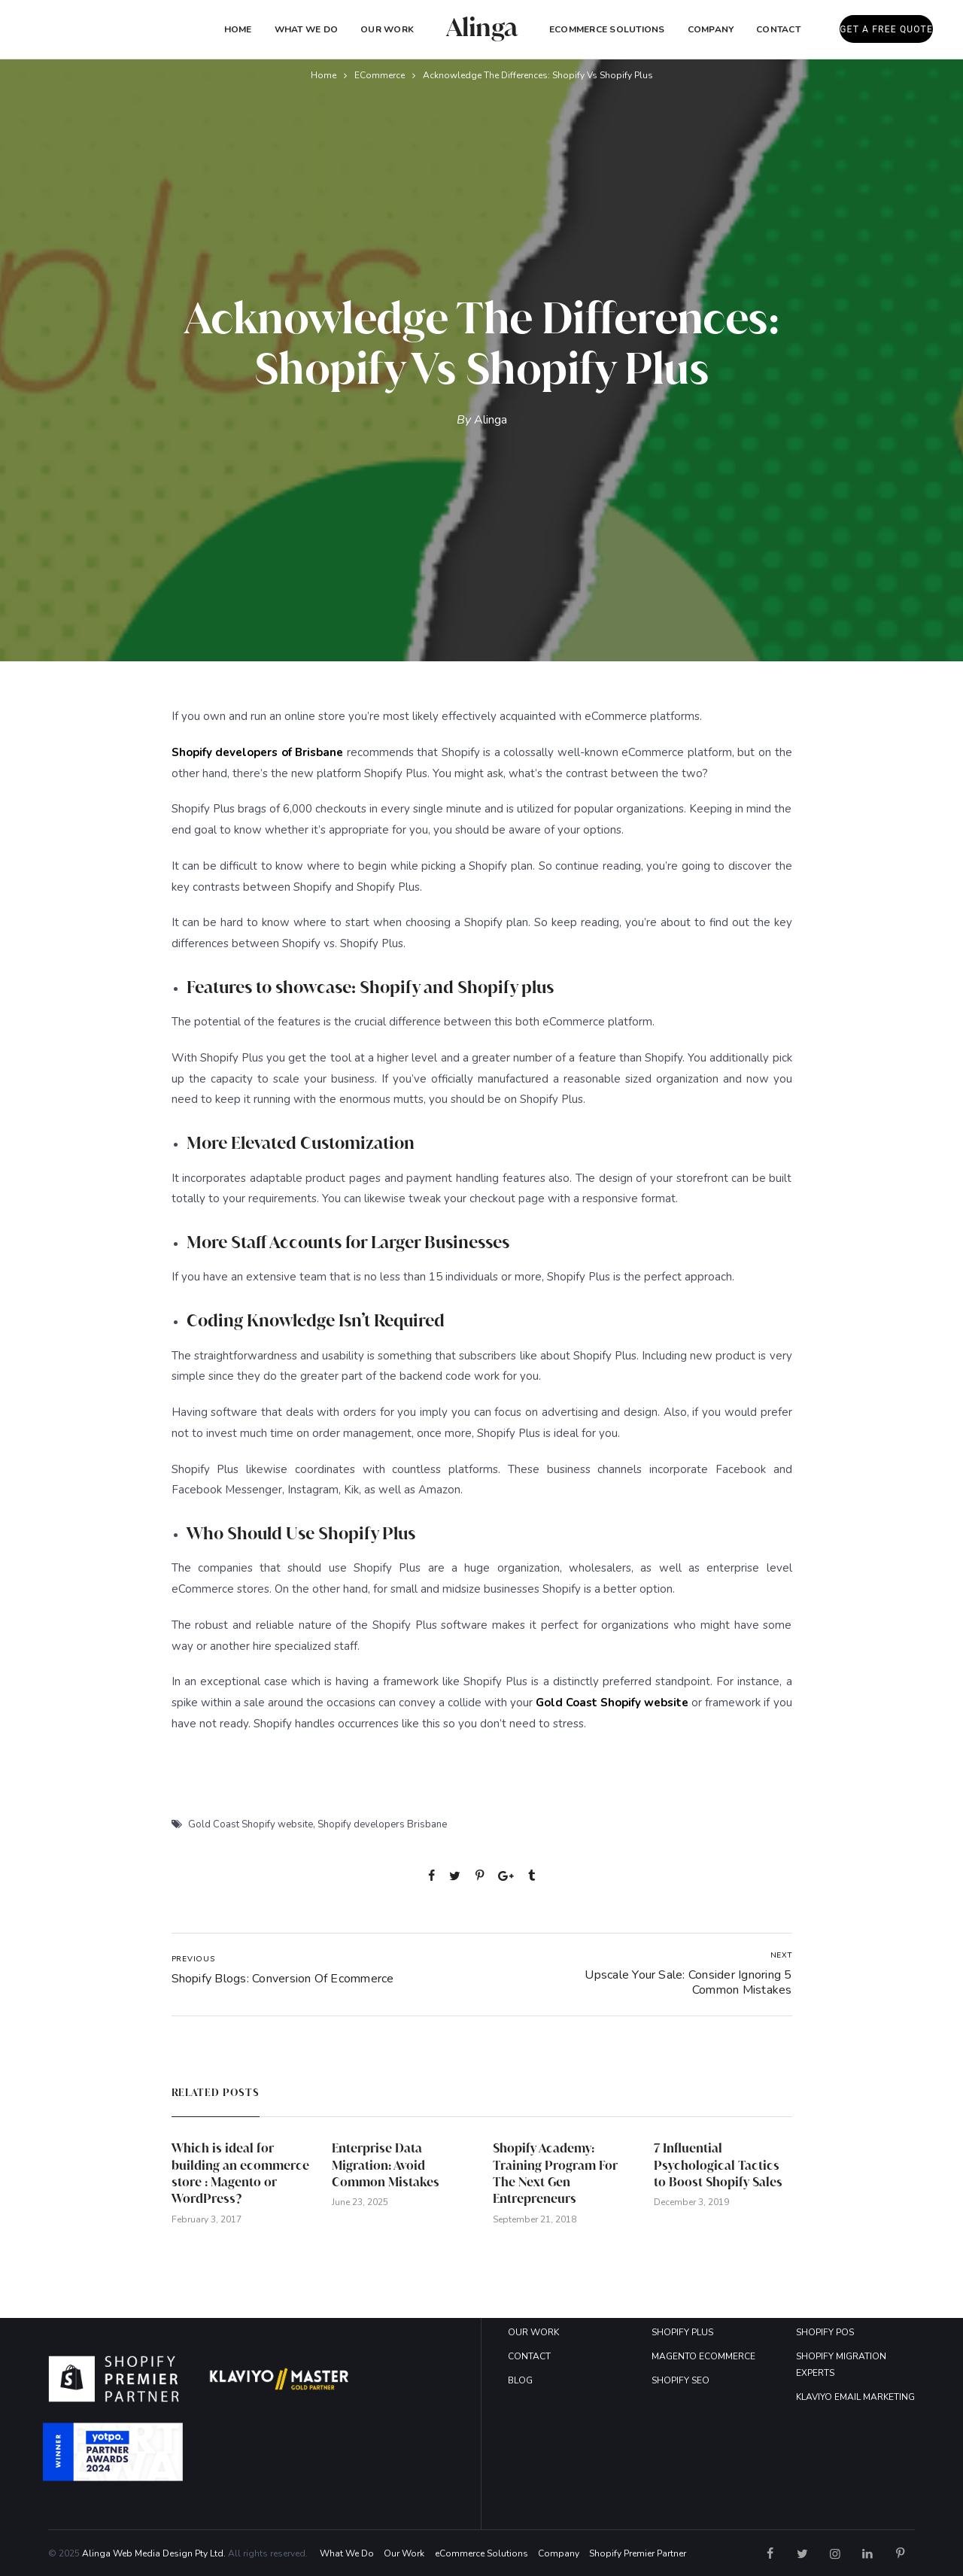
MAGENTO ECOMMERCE (703, 2356)
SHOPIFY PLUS (682, 2332)
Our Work (387, 29)
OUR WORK (533, 2332)
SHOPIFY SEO (680, 2380)
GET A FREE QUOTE (886, 29)
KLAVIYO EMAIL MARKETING (855, 2397)
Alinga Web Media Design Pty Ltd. (154, 2553)
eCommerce (379, 75)
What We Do (306, 29)
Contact (778, 29)
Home (238, 29)
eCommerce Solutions (607, 29)
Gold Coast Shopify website (250, 1824)
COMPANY (711, 29)
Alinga (490, 420)
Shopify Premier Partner (637, 2553)
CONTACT (529, 2356)
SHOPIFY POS (825, 2332)
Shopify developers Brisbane (382, 1824)
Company (558, 2553)
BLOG (520, 2380)
